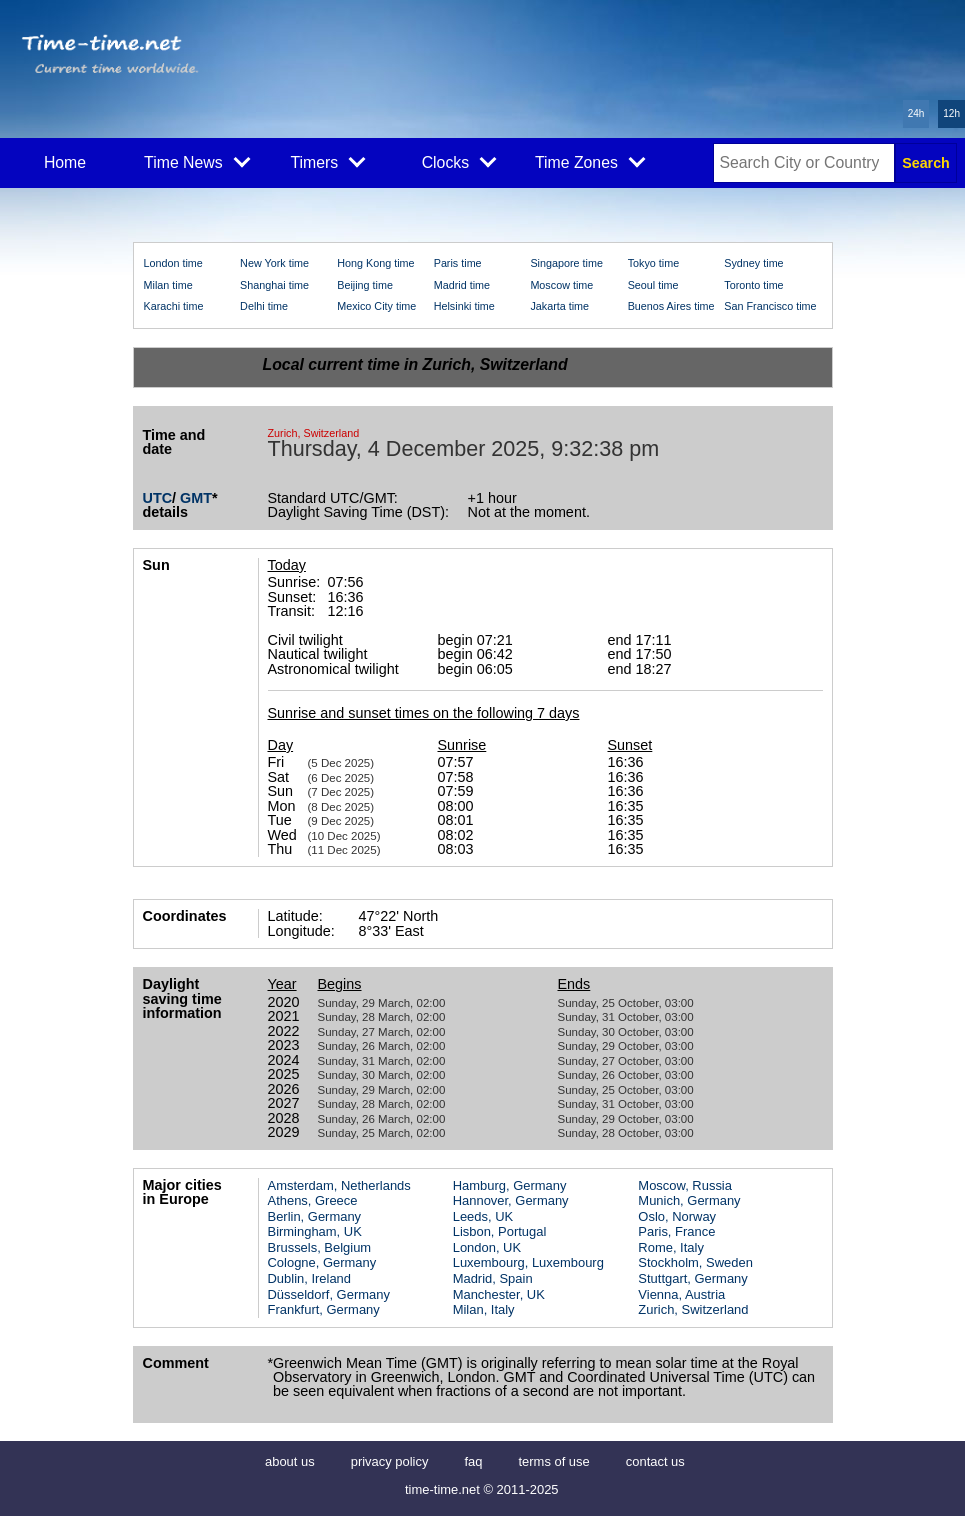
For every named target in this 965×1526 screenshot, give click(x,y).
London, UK (487, 1247)
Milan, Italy (484, 1309)
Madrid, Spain (493, 1278)
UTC (158, 498)
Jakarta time (559, 306)
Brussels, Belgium (320, 1247)
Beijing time (365, 285)
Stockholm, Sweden (695, 1262)
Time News (197, 161)
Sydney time (753, 263)
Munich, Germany (689, 1200)
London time (173, 263)
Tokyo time (654, 263)
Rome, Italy (671, 1247)
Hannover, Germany (511, 1200)
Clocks (459, 161)
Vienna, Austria (681, 1294)
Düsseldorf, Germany (329, 1294)
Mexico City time (376, 306)
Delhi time (264, 306)
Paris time (458, 263)
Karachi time (174, 306)
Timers (328, 161)
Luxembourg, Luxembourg (528, 1262)
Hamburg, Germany (510, 1185)
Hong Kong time (375, 263)
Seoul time (653, 285)
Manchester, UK (499, 1294)
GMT (196, 498)
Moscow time (561, 285)
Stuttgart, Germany (692, 1278)
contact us (655, 1461)
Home (65, 162)
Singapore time (566, 263)
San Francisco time (770, 306)
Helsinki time (464, 306)
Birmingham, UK (315, 1231)
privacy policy (390, 1461)
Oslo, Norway (677, 1216)
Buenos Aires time (671, 306)
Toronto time (753, 285)
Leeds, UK (483, 1216)
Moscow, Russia (685, 1185)
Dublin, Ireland (310, 1278)
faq (473, 1461)
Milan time (168, 285)
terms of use (553, 1461)
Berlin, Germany (315, 1216)
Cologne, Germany (322, 1262)
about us (290, 1461)
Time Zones (590, 161)
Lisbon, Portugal (500, 1231)
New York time (274, 263)
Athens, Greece (313, 1200)
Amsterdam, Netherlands (339, 1185)
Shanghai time (274, 285)
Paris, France (676, 1231)
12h (951, 113)
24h (916, 113)
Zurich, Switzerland (693, 1309)
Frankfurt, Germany (324, 1309)
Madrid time (462, 285)
